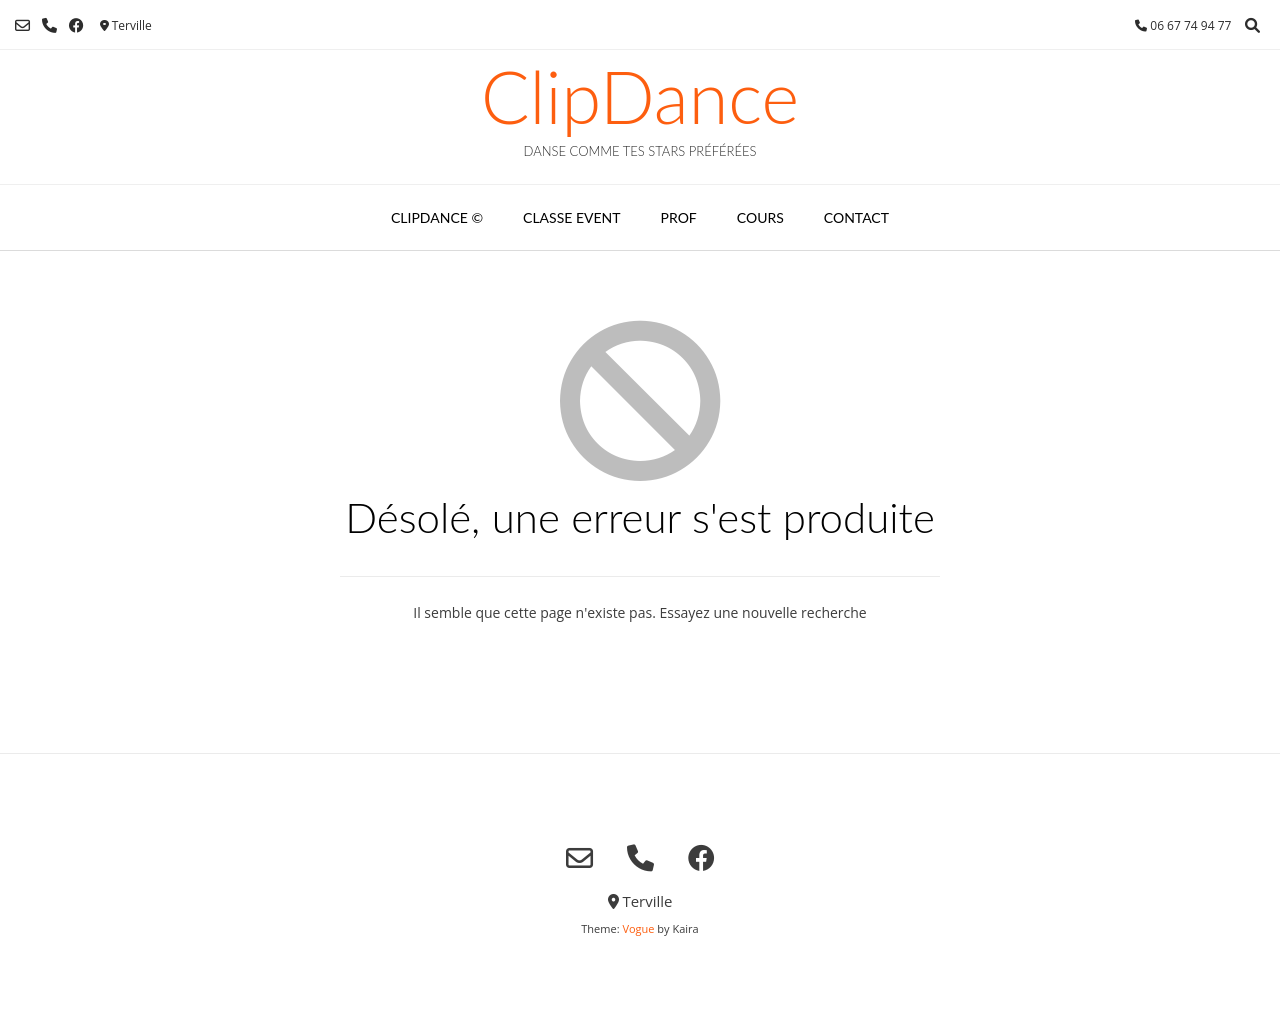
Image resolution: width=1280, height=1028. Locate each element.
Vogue (638, 928)
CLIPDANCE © (437, 217)
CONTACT (856, 217)
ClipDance (640, 96)
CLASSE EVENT (571, 217)
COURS (760, 217)
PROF (679, 217)
